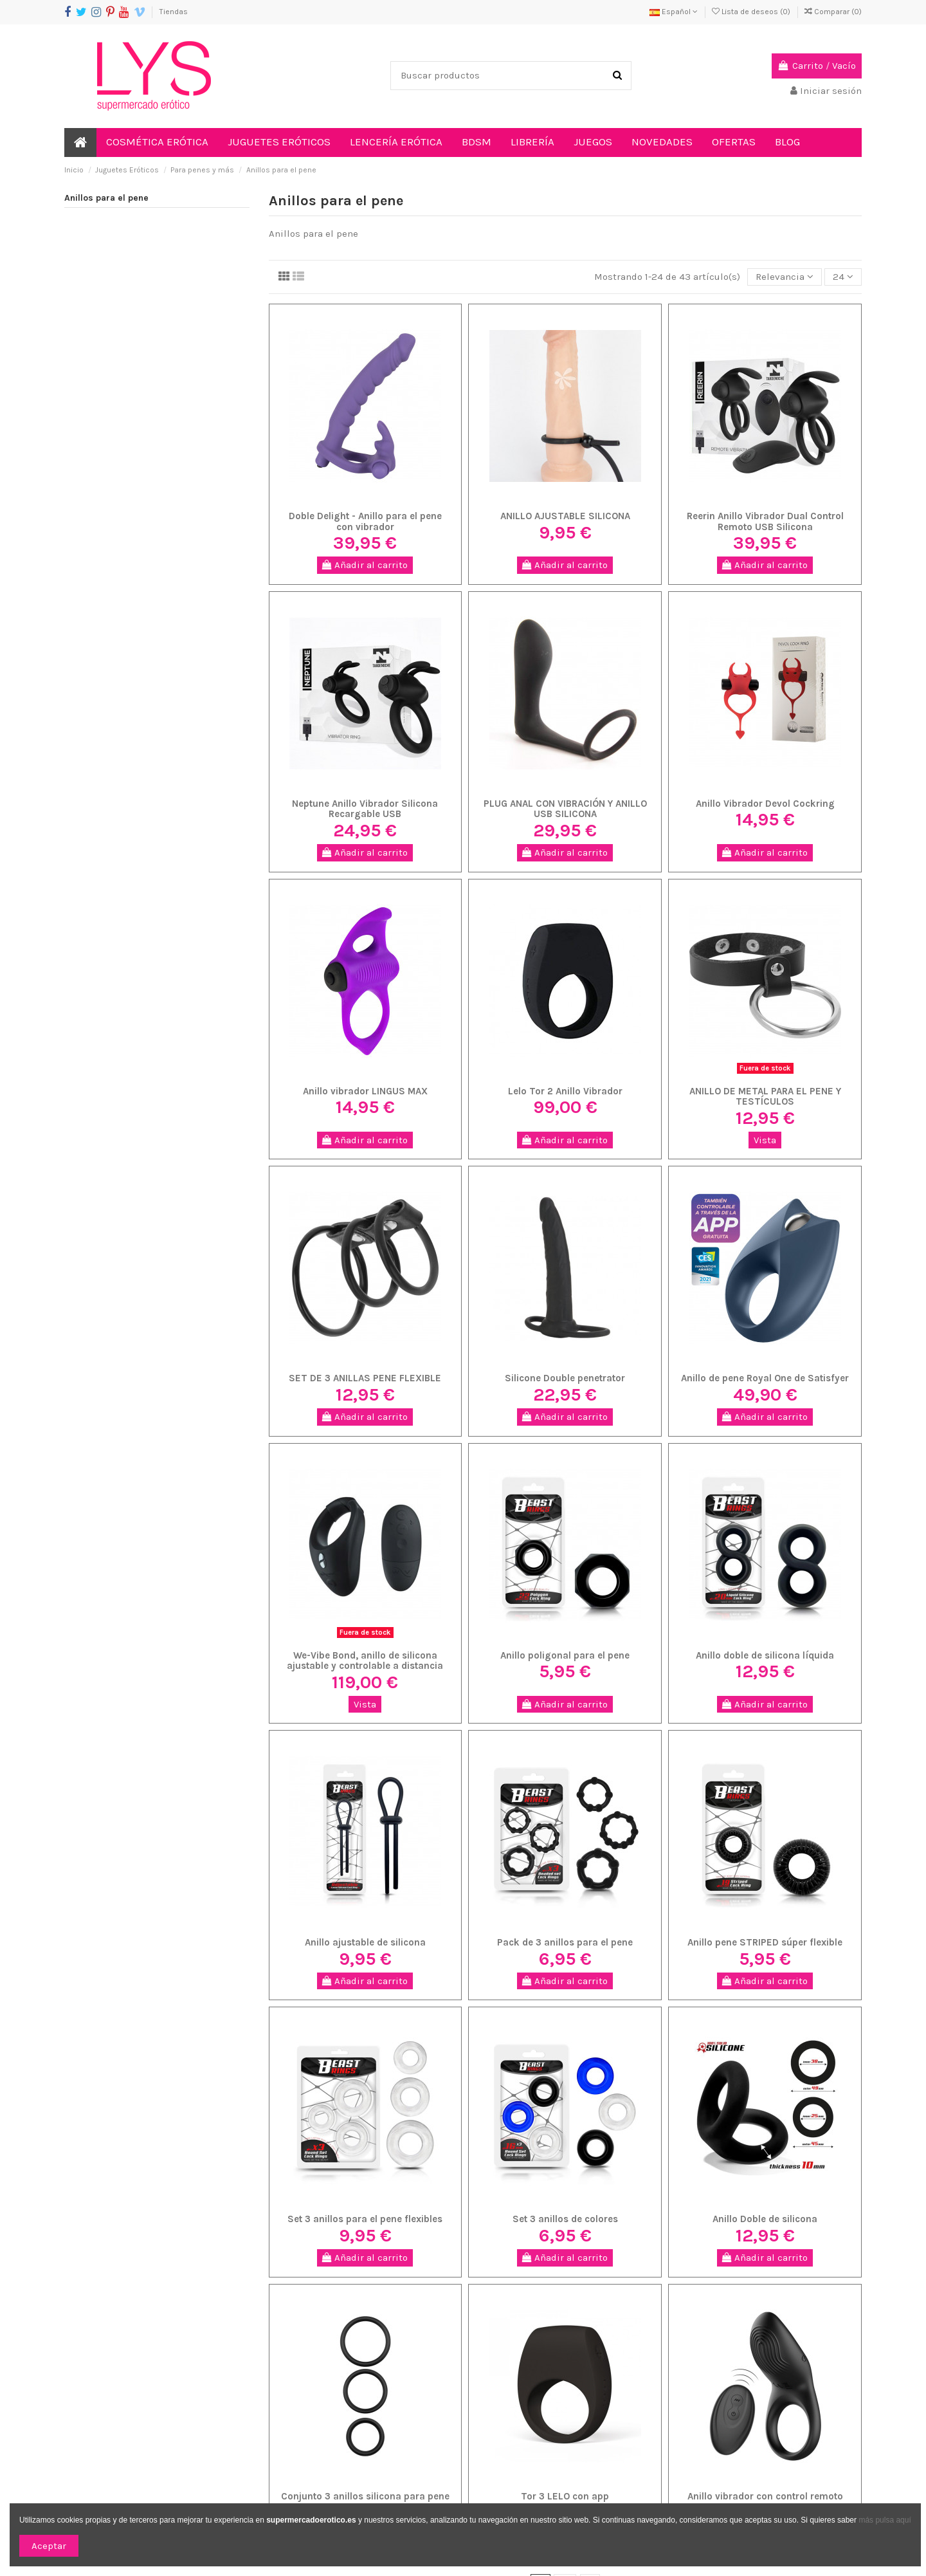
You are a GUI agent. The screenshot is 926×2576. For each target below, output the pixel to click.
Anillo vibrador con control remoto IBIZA (765, 2501)
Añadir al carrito (365, 565)
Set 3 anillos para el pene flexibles (364, 2219)
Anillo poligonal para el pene (565, 1655)
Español (673, 11)
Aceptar (49, 2546)
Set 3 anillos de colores (565, 2219)
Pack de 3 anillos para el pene (565, 1942)
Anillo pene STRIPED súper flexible (764, 1942)
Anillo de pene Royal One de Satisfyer (765, 1378)
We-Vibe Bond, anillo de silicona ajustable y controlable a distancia (365, 1661)
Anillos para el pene (106, 197)
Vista (765, 1140)
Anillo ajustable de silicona (365, 1942)
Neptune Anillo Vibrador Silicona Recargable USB (365, 809)
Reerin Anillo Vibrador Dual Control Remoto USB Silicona (765, 521)
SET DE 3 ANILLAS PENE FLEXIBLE (365, 1378)
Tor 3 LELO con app (565, 2496)
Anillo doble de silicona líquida (765, 1655)
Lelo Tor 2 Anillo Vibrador (565, 1091)
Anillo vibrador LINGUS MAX (365, 1091)
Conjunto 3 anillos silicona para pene (365, 2496)
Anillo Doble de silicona (765, 2219)
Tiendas (173, 11)
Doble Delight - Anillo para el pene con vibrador (365, 521)
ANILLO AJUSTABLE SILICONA (565, 516)
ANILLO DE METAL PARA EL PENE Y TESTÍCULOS (765, 1096)
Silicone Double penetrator (565, 1378)
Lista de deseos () (752, 11)
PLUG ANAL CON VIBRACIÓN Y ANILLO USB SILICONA (565, 809)
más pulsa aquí (884, 2520)
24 (843, 276)
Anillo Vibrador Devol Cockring (765, 803)
